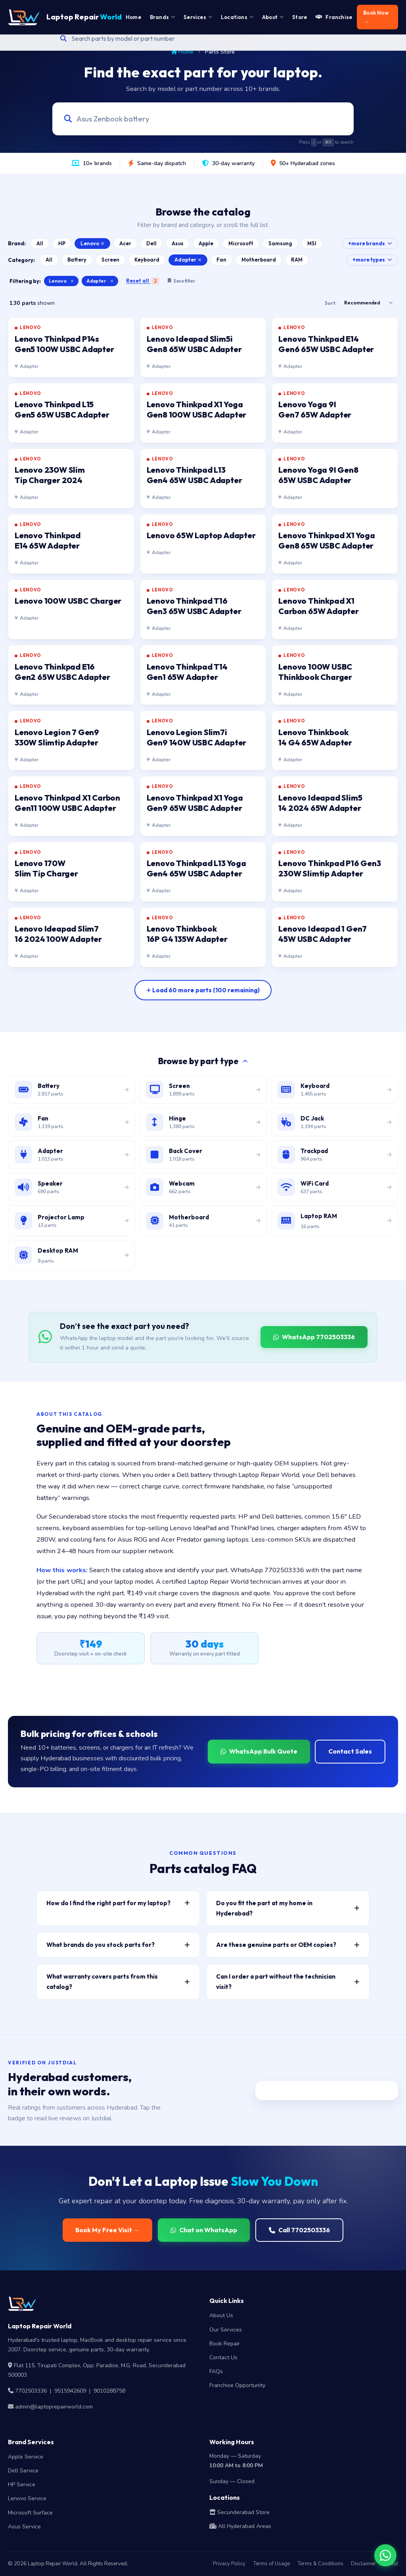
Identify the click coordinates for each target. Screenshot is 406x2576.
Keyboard (146, 259)
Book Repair (224, 2343)
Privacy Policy (229, 2563)
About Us (221, 2315)
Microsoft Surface (30, 2512)
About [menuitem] (272, 17)
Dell (151, 243)
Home (182, 52)
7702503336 (31, 2391)
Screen (110, 259)
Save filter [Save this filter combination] (181, 281)
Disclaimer (363, 2563)
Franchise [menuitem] (334, 17)
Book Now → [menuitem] (376, 17)
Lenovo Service (27, 2498)
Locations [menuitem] (237, 17)
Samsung (280, 243)
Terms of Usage (271, 2563)
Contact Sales (350, 1751)
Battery (76, 259)
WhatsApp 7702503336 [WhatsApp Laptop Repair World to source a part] (314, 1337)
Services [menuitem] (198, 17)
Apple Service (25, 2456)
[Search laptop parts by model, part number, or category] (196, 118)
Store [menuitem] (299, 17)
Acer (125, 243)
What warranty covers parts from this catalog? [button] (118, 1982)
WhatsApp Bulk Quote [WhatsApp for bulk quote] (258, 1751)
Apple (206, 243)
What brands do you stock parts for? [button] (118, 1944)
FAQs (216, 2371)
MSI (311, 243)
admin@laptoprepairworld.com (54, 2406)
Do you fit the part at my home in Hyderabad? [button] (288, 1908)
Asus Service (24, 2526)
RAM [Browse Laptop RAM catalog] (297, 259)
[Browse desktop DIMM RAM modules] (71, 1255)
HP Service (21, 2484)
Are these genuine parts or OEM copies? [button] (288, 1944)
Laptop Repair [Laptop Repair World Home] (65, 17)
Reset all (142, 281)
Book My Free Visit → (107, 2230)
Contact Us (223, 2357)
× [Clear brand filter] (72, 281)
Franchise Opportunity (237, 2385)
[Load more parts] (203, 990)
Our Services (225, 2329)
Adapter (187, 259)
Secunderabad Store (239, 2512)
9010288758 (109, 2391)
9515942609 (70, 2391)
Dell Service (23, 2470)
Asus (178, 243)
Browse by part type (203, 1061)
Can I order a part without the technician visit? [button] (288, 1982)
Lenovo (92, 243)
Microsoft (240, 243)
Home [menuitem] (133, 17)
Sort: (330, 303)
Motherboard (258, 259)
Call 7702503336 (299, 2230)
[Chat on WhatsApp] (385, 2555)
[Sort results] (367, 303)
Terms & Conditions (320, 2563)
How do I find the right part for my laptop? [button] (118, 1903)
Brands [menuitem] (162, 17)
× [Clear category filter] (111, 281)
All (39, 243)
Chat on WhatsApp (203, 2230)
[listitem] (71, 347)
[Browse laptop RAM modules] (334, 1220)
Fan (221, 259)
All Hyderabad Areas (240, 2526)
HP (61, 243)
